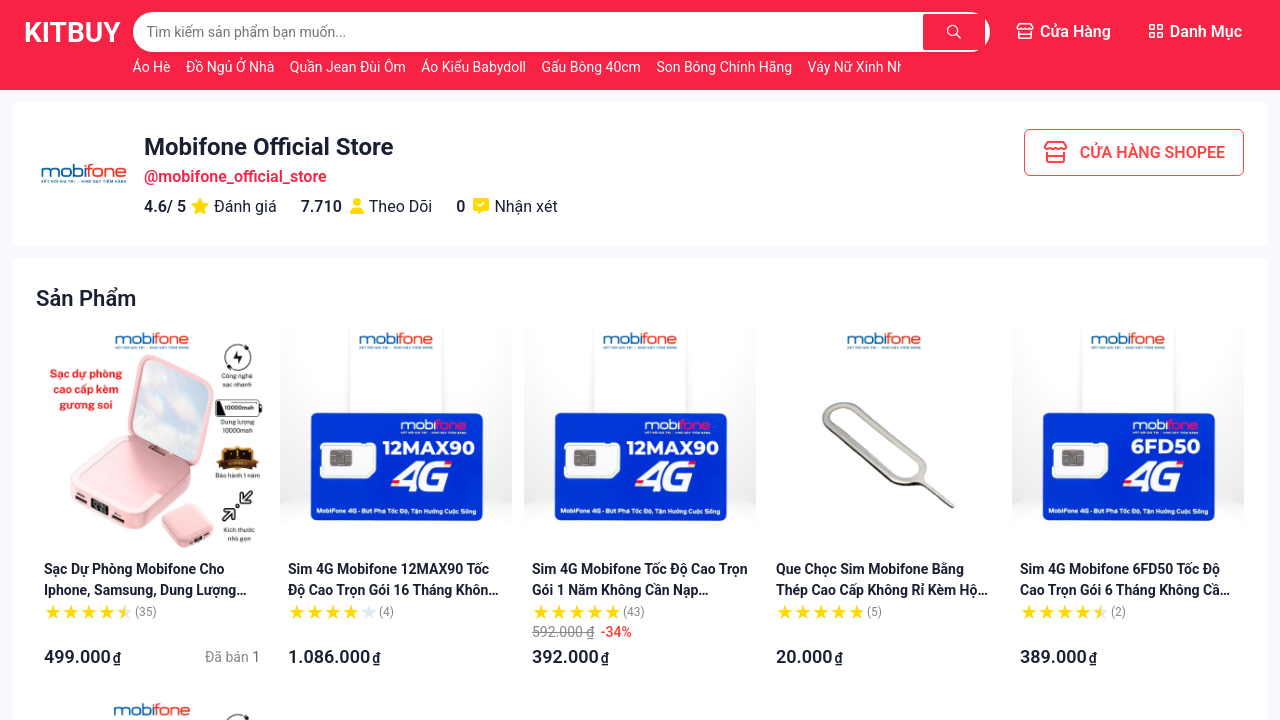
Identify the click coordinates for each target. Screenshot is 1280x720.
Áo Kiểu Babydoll (475, 67)
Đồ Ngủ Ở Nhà (232, 67)
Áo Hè (153, 67)
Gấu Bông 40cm (592, 67)
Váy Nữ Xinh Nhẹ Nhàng (884, 67)
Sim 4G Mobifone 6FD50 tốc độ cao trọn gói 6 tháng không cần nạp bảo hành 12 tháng (1124, 590)
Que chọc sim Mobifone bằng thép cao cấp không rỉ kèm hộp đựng (880, 590)
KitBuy (72, 32)
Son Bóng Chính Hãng (725, 67)
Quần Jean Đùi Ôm (350, 67)
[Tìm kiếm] (957, 32)
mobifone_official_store (242, 176)
